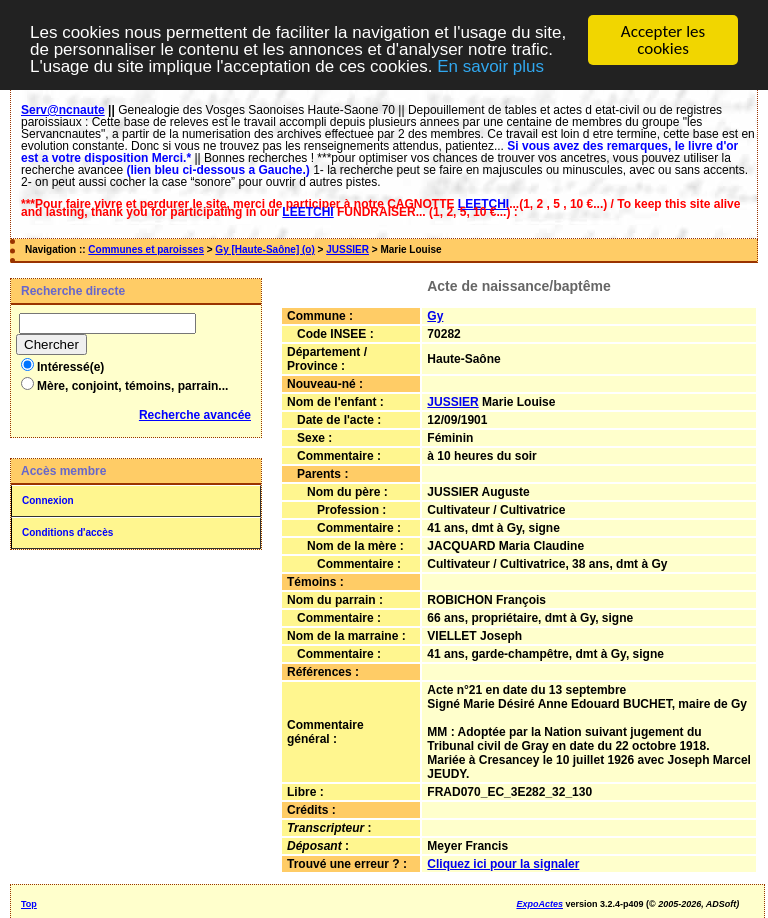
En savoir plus (490, 66)
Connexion (48, 500)
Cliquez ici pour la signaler (503, 864)
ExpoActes (539, 904)
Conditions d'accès (67, 532)
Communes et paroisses (146, 249)
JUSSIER (347, 249)
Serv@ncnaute (63, 110)
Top (29, 904)
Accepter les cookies (663, 40)
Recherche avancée (195, 415)
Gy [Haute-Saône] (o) (264, 249)
